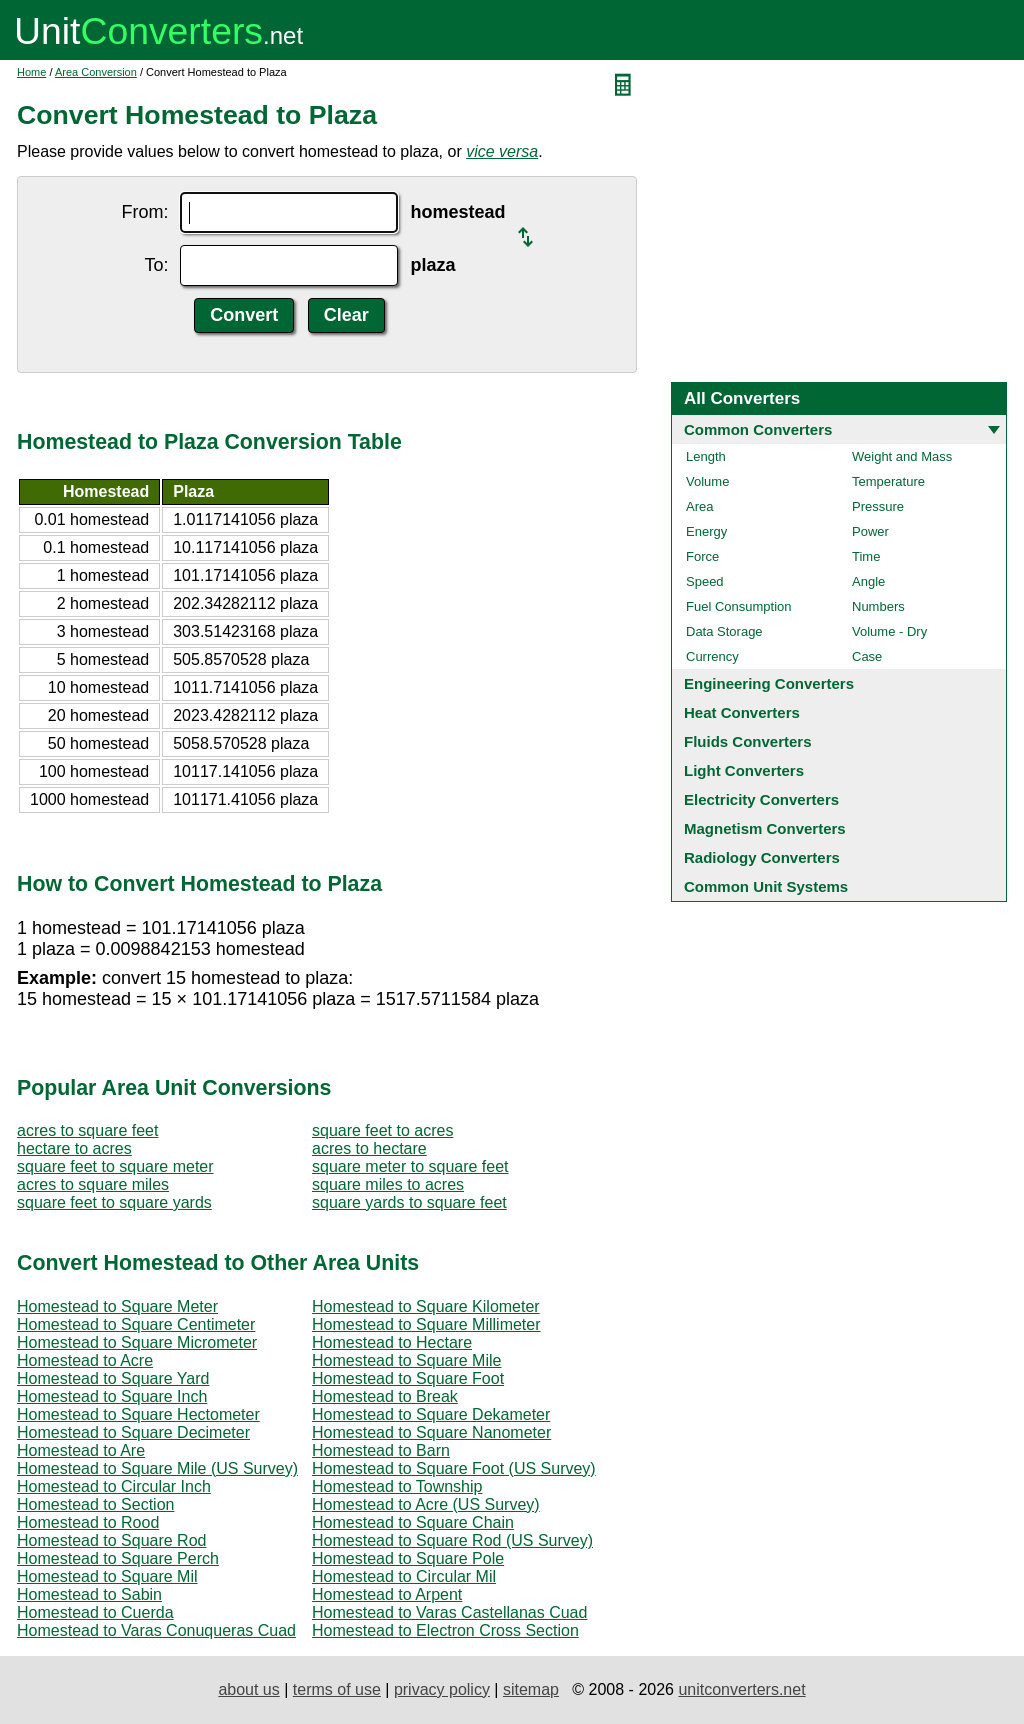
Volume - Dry (889, 631)
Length (706, 456)
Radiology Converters (762, 857)
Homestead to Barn (381, 1450)
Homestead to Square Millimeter (426, 1324)
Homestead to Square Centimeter (136, 1324)
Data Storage (724, 631)
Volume (707, 481)
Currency (712, 656)
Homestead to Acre (85, 1360)
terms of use (337, 1689)
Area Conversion (96, 72)
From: (144, 212)
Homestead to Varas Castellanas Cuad (449, 1612)
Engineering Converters (769, 683)
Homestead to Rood (88, 1522)
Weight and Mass (902, 456)
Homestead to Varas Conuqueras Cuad (156, 1630)
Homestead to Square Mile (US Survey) (157, 1468)
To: (156, 265)
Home (31, 72)
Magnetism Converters (765, 828)
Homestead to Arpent (387, 1594)
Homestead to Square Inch (112, 1396)
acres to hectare (369, 1148)
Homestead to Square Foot (408, 1378)
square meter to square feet (410, 1166)
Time (866, 556)
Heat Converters (742, 712)
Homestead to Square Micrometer (137, 1342)
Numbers (878, 606)
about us (248, 1689)
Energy (706, 531)
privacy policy (442, 1689)
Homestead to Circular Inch (114, 1486)
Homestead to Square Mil (107, 1576)
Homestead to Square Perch (118, 1558)
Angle (868, 581)
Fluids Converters (748, 741)
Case (867, 656)
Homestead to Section (95, 1504)
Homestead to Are (81, 1450)
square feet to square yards (114, 1202)
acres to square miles (93, 1184)
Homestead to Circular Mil (404, 1576)
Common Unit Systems (766, 886)
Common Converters (758, 429)
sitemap (531, 1689)
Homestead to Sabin (89, 1594)
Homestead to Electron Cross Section (445, 1630)
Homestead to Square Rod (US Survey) (452, 1540)
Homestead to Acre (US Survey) (426, 1504)
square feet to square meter (115, 1166)
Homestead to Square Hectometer (138, 1414)
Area (699, 506)
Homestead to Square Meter (117, 1306)
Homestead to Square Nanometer (431, 1432)
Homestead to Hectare (392, 1342)
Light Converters (744, 770)
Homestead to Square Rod (111, 1540)
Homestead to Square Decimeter (133, 1432)
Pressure (878, 506)
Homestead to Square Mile (406, 1360)
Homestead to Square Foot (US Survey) (454, 1468)
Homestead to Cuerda (95, 1612)
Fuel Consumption (739, 606)
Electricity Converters (761, 799)
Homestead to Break (385, 1396)
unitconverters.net (741, 1689)
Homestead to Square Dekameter (431, 1414)
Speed (705, 581)
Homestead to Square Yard (113, 1378)
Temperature (888, 481)
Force (702, 556)
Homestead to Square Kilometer (426, 1306)
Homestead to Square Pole (408, 1558)
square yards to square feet (409, 1202)
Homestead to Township (397, 1486)
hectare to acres (74, 1148)
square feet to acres (382, 1130)
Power (870, 531)
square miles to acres (388, 1184)
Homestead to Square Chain (413, 1522)
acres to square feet (87, 1130)
